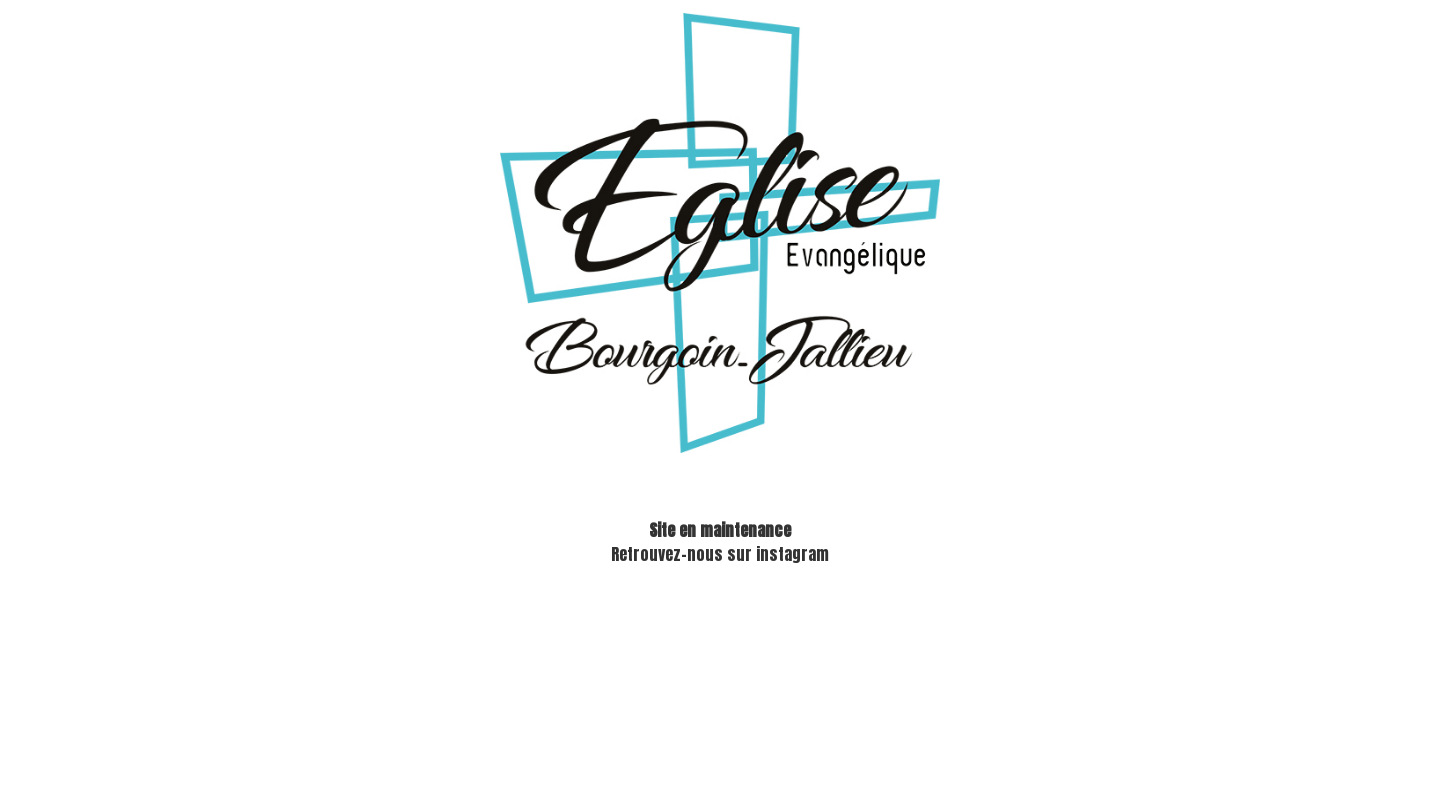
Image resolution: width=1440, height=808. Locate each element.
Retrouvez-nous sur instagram (720, 554)
